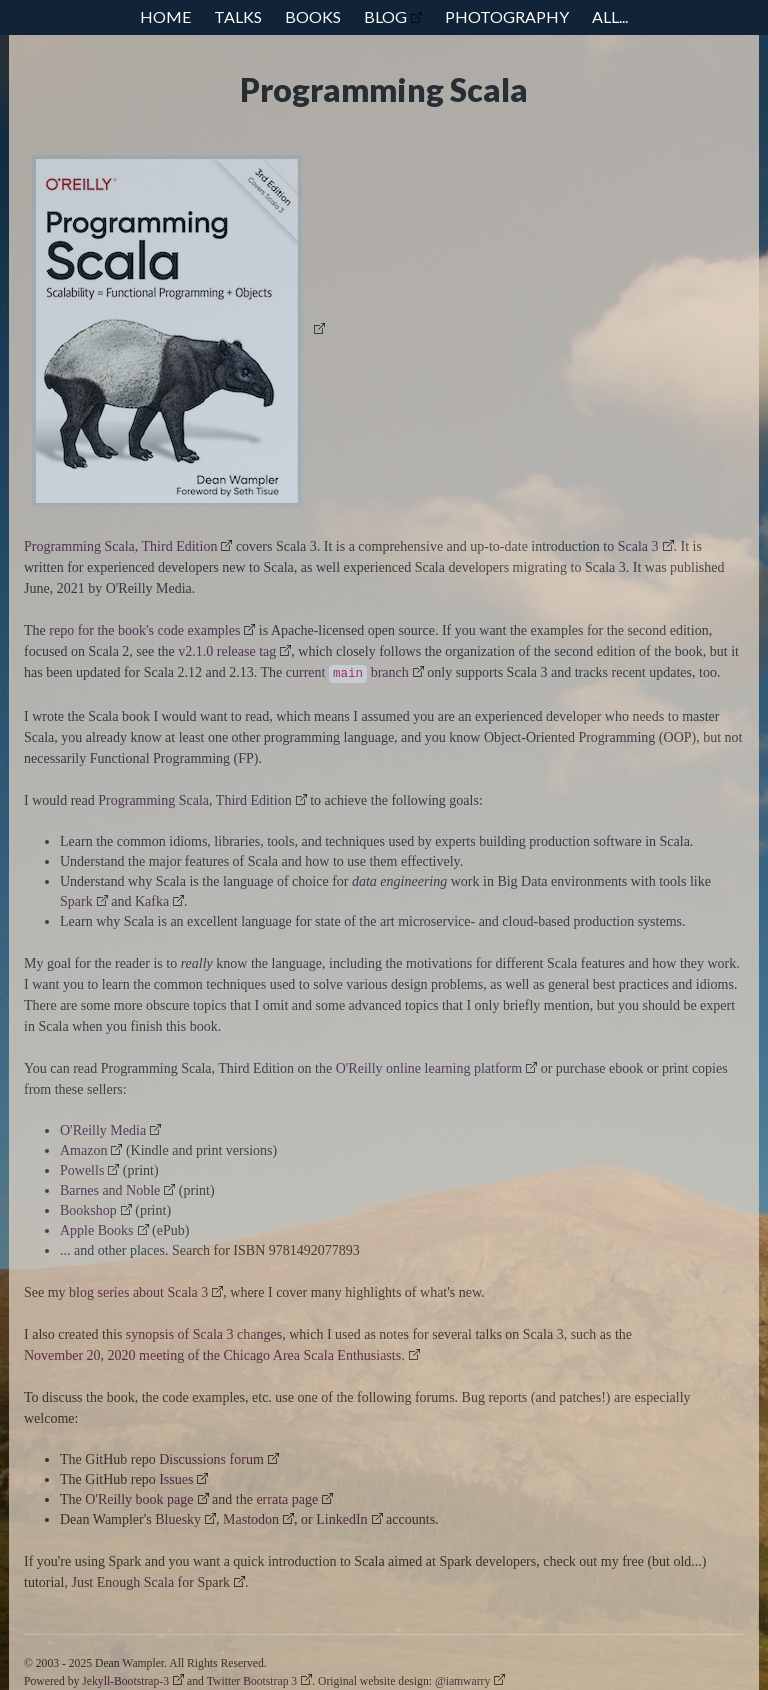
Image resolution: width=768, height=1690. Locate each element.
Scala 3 (638, 546)
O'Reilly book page (139, 1499)
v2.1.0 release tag (227, 651)
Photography (507, 16)
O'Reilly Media (103, 1130)
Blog (385, 16)
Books (313, 16)
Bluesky (178, 1519)
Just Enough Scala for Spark (150, 1582)
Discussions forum (211, 1459)
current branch (347, 674)
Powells (82, 1170)
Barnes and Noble (110, 1190)
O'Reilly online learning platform (429, 1068)
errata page (287, 1499)
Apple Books (97, 1230)
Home (165, 16)
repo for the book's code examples (144, 630)
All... (610, 16)
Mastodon (251, 1519)
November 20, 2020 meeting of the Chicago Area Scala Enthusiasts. (214, 1355)
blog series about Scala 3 (138, 1292)
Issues (176, 1479)
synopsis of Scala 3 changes (204, 1334)
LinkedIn (341, 1519)
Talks (238, 16)
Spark (76, 901)
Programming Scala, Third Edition (120, 546)
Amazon (83, 1150)
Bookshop (88, 1210)
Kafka (152, 901)
